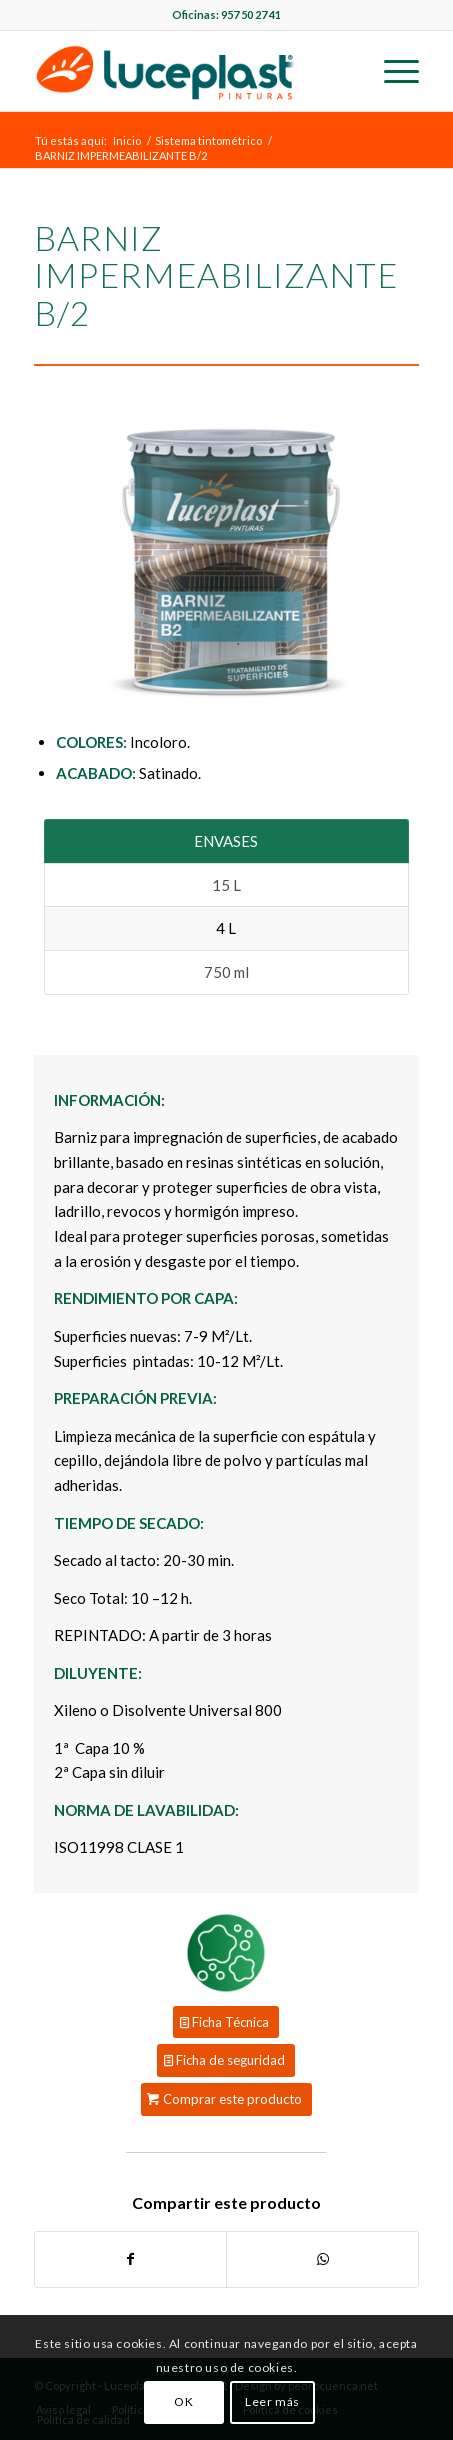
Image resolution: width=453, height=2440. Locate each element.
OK (183, 2401)
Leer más (272, 2401)
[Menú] (391, 71)
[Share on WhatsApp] (322, 2259)
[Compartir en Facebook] (131, 2259)
